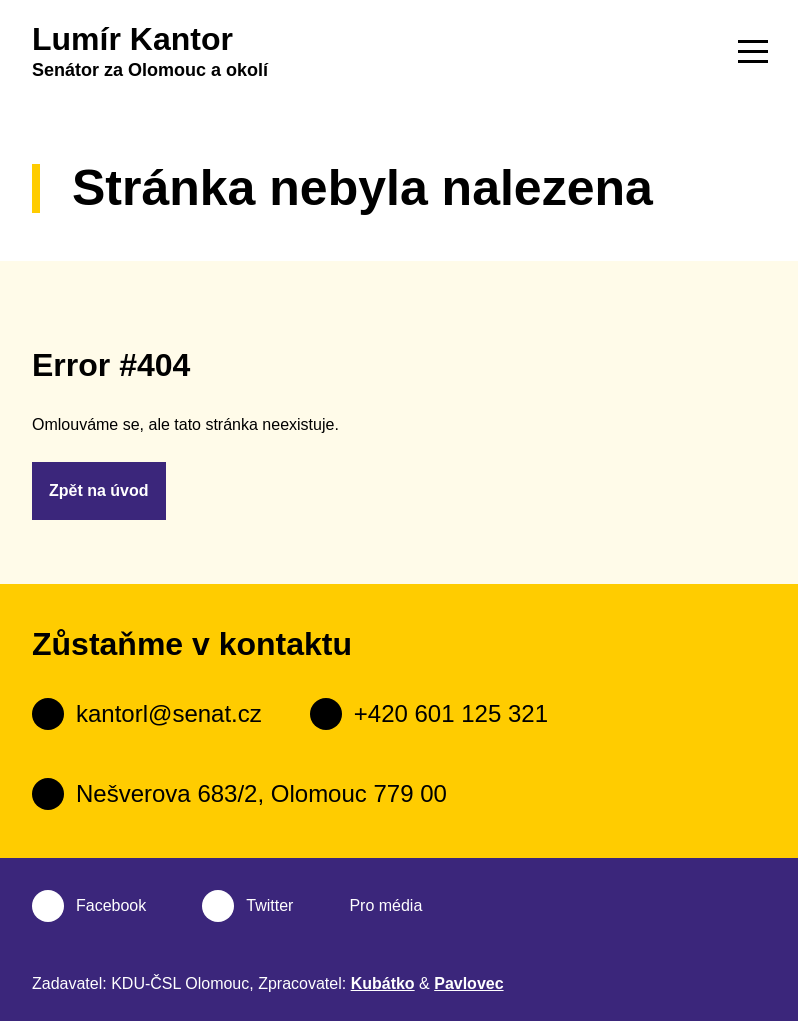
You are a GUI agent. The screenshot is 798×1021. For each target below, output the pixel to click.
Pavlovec (468, 983)
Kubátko (383, 983)
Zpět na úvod (99, 490)
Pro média (385, 905)
